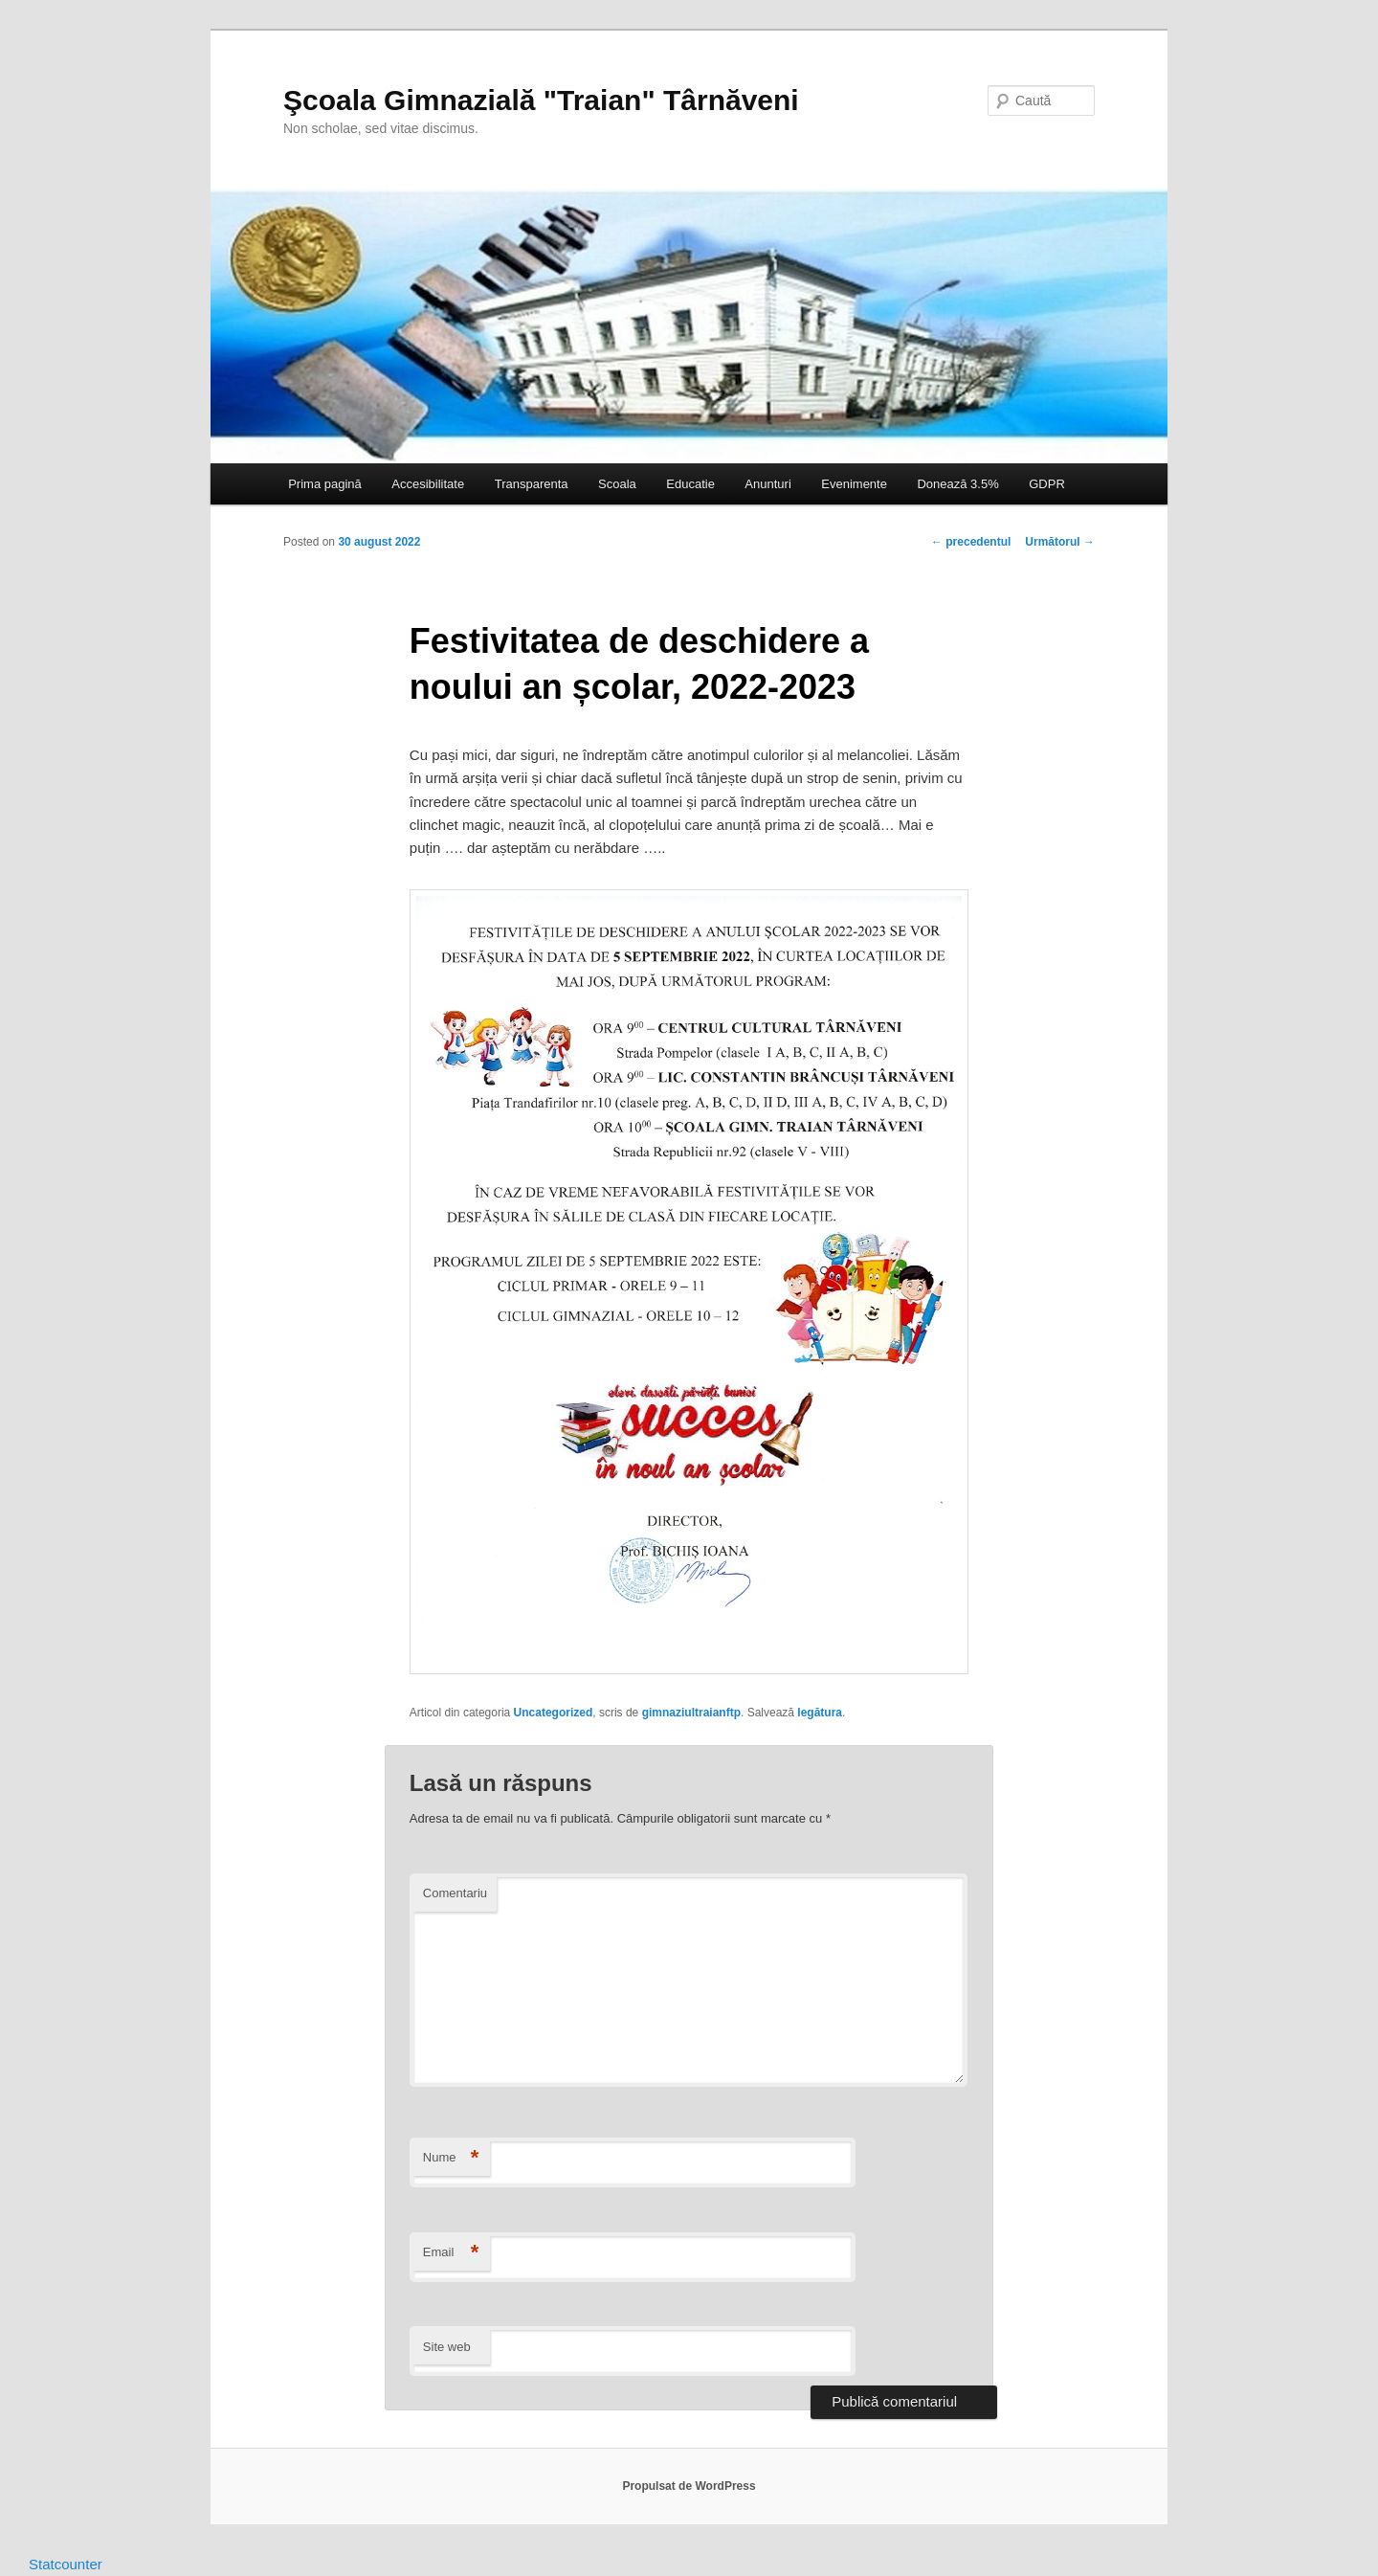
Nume (451, 2158)
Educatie (690, 484)
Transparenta (531, 484)
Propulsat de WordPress (688, 2486)
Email (451, 2253)
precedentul (971, 542)
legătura (819, 1712)
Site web (447, 2347)
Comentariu (455, 1893)
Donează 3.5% (957, 484)
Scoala (617, 484)
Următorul (1060, 542)
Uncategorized (553, 1712)
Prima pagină (325, 484)
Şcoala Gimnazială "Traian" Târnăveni (541, 100)
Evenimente (854, 484)
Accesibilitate (427, 484)
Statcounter (65, 2564)
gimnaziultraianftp (691, 1712)
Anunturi (767, 484)
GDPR (1047, 484)
